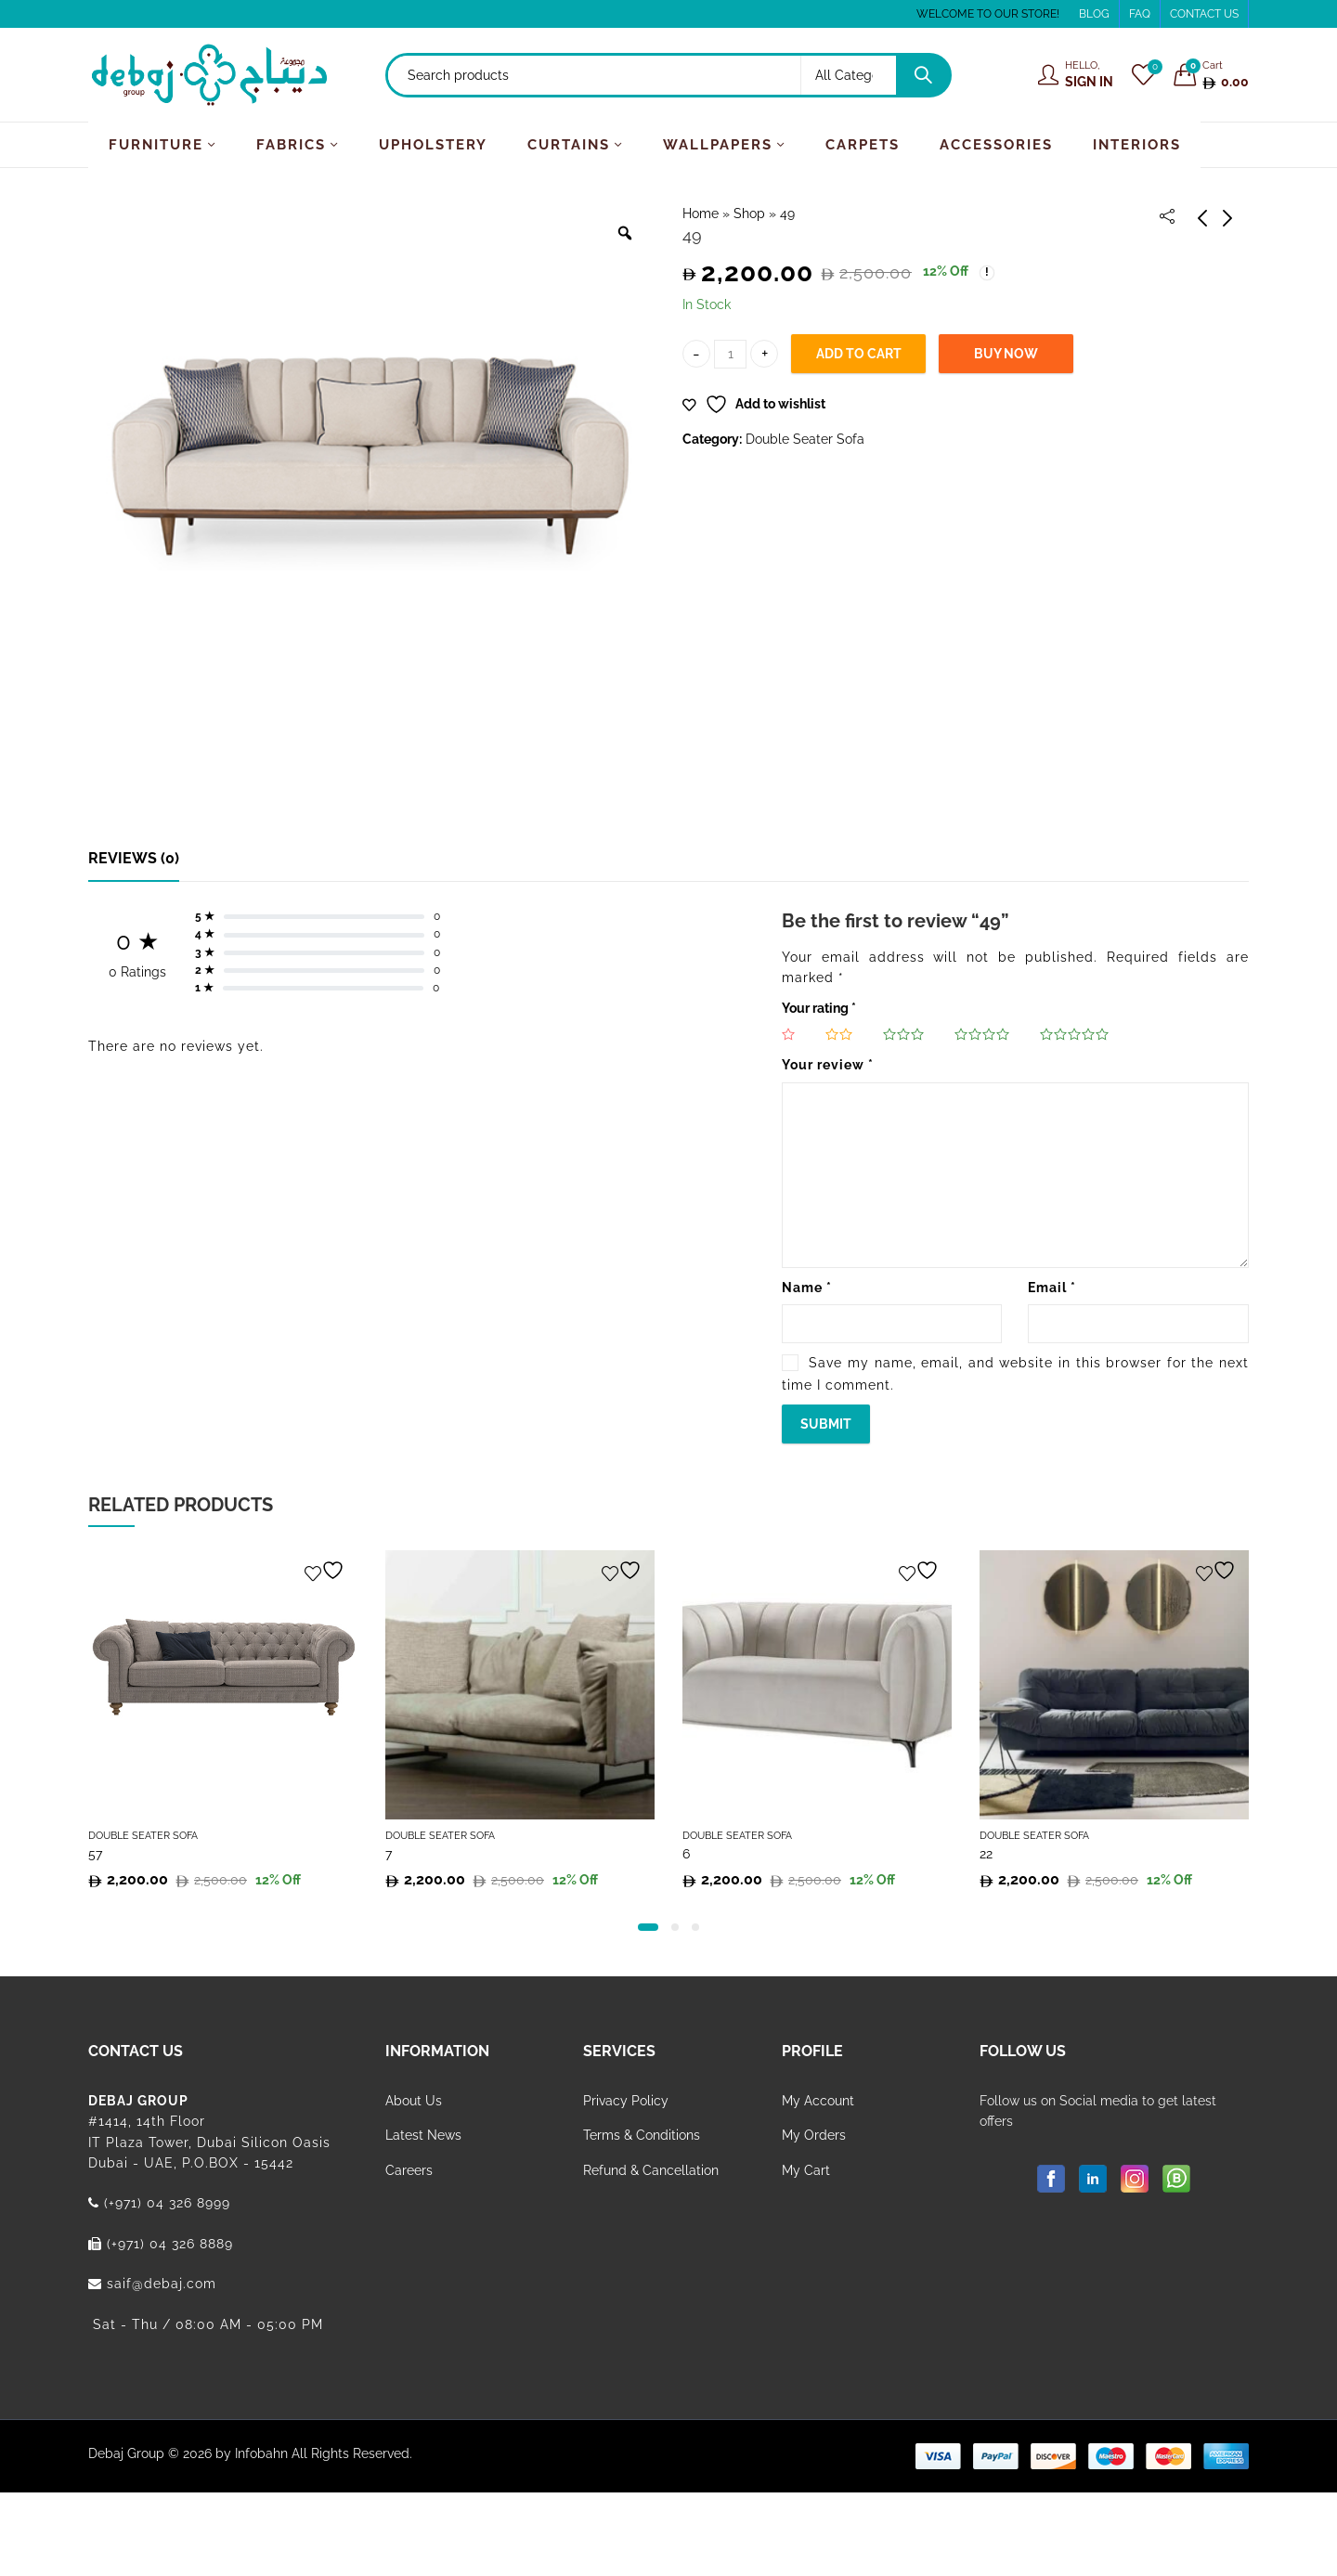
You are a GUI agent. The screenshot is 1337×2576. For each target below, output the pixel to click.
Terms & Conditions (641, 2135)
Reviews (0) (133, 858)
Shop (749, 213)
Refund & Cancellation (651, 2170)
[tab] (133, 858)
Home (700, 213)
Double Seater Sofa (805, 439)
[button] (648, 1927)
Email (1052, 1287)
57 (95, 1853)
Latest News (423, 2135)
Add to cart (859, 353)
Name (807, 1287)
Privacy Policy (625, 2100)
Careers (409, 2170)
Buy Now (1006, 353)
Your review (828, 1064)
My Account (818, 2100)
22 (986, 1853)
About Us (413, 2100)
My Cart (806, 2170)
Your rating (819, 1008)
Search (923, 75)
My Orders (814, 2135)
